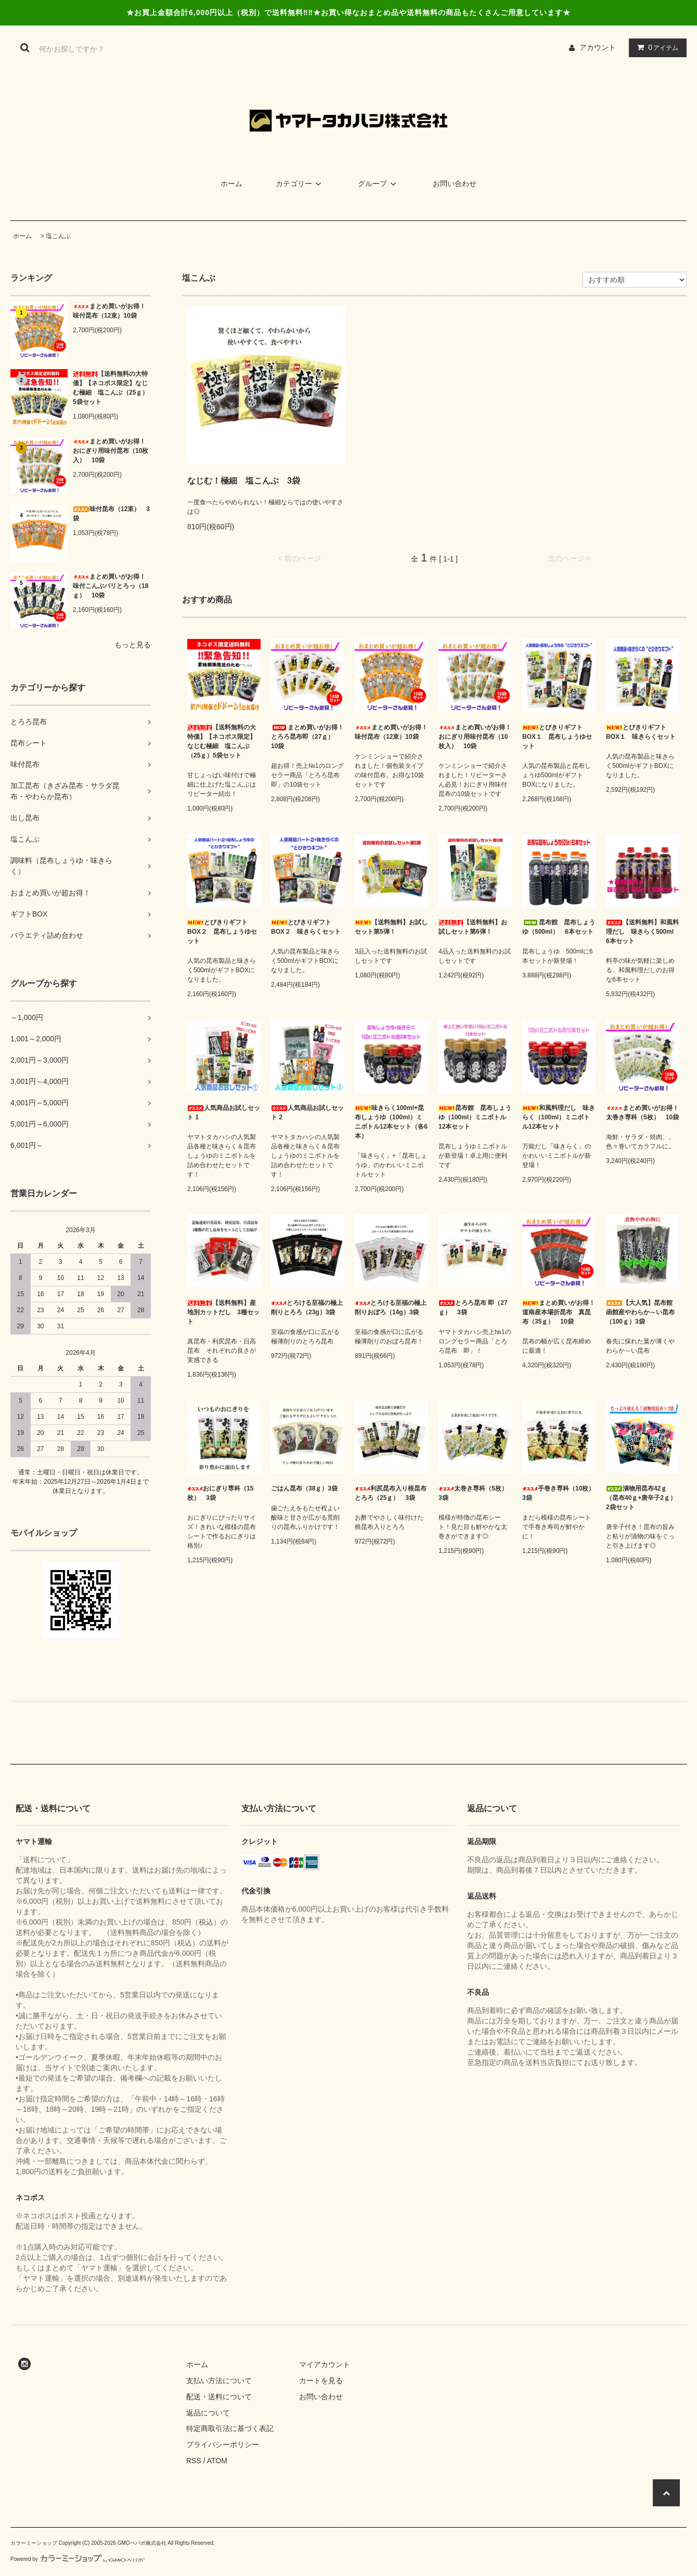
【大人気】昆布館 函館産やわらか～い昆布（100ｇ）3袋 (642, 1312)
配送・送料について (219, 2396)
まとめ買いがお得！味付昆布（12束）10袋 (109, 311)
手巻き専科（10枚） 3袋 (559, 1493)
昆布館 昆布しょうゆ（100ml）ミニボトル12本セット (474, 1117)
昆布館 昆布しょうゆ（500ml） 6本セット (558, 927)
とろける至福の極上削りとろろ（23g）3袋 (307, 1307)
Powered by (77, 2559)
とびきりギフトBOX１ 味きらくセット (641, 732)
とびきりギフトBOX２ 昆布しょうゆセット (222, 932)
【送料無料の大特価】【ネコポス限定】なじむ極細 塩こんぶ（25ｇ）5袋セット (110, 388)
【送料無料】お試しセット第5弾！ (391, 927)
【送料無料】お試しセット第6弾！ (472, 927)
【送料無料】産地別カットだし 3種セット (223, 1312)
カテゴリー (300, 183)
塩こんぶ (58, 236)
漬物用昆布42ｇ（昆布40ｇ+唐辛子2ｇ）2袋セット (641, 1498)
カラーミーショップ (33, 2543)
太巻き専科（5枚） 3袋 (475, 1493)
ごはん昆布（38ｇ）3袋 (304, 1488)
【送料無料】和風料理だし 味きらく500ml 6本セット (642, 932)
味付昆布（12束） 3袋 (111, 513)
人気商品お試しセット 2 (307, 1112)
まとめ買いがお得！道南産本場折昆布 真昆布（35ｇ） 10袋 (558, 1312)
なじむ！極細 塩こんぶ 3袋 (243, 480)
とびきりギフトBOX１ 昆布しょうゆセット (557, 737)
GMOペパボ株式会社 (142, 2543)
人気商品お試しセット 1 (223, 1112)
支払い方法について (219, 2380)
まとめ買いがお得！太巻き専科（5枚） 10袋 (642, 1112)
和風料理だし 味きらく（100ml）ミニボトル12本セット (558, 1117)
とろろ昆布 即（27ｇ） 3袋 (473, 1307)
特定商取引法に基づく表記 (230, 2428)
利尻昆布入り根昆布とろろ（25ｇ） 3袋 (391, 1493)
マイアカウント (324, 2364)
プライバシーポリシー (222, 2444)
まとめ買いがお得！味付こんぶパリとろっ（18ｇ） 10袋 (110, 586)
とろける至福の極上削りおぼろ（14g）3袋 (391, 1307)
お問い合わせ (454, 183)
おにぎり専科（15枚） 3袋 (220, 1493)
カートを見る (321, 2380)
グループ (378, 183)
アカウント (597, 47)
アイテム (655, 47)
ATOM (217, 2460)
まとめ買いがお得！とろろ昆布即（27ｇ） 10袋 (307, 737)
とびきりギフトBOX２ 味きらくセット (306, 927)
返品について (208, 2413)
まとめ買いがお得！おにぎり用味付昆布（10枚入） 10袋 (110, 451)
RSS (193, 2460)
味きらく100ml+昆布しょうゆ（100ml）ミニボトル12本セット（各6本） (391, 1122)
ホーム (231, 183)
